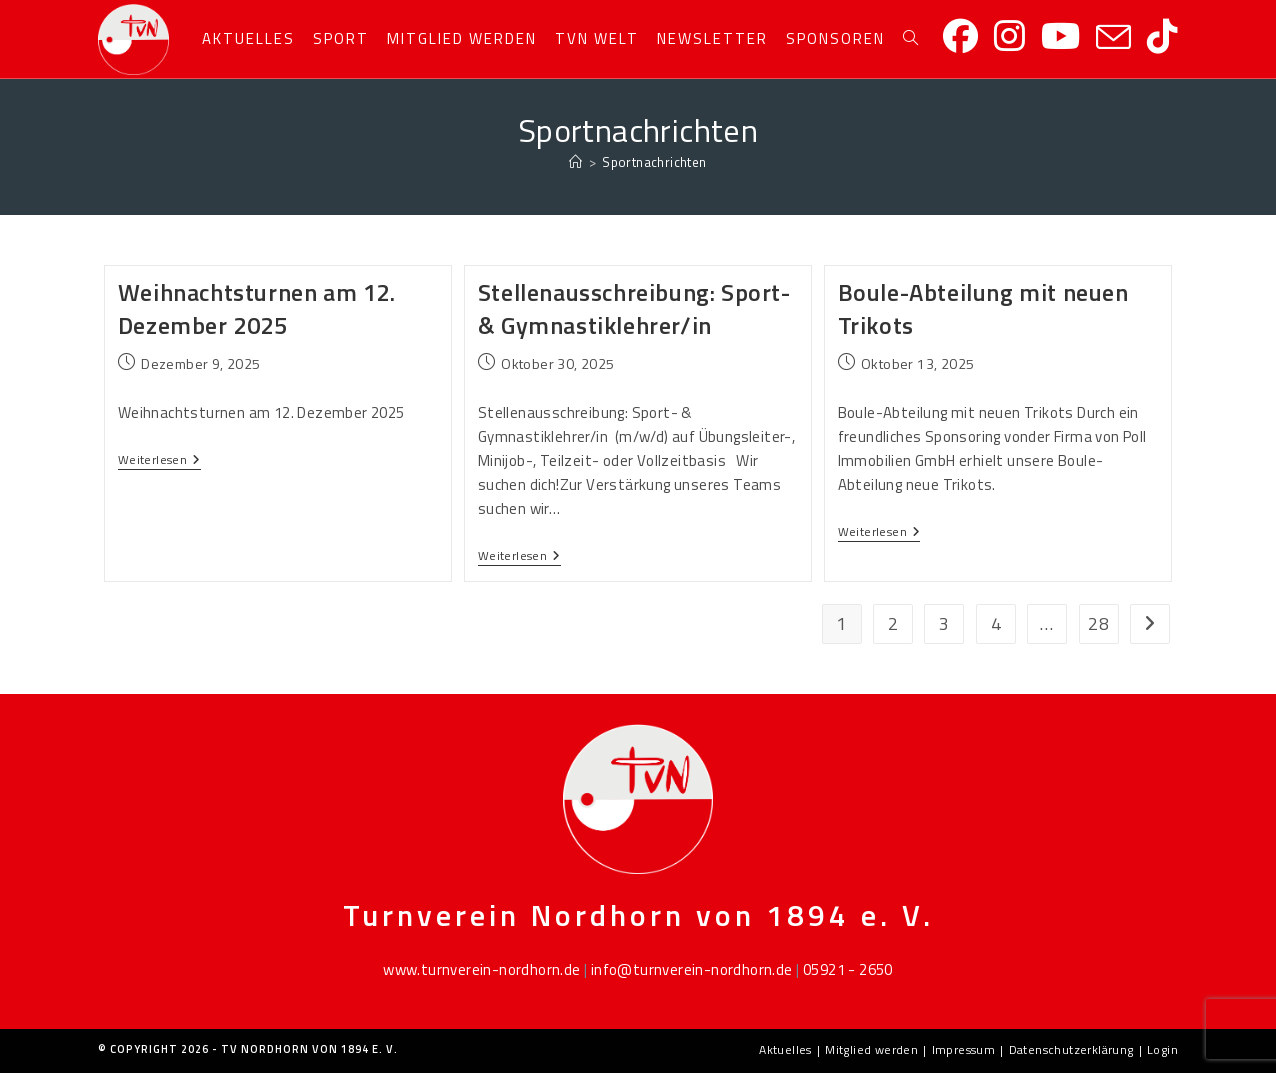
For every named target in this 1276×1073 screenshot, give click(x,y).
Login (1162, 1049)
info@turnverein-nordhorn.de (692, 969)
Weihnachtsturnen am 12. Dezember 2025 (257, 309)
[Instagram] (1009, 36)
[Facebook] (960, 36)
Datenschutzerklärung (1071, 1049)
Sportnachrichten (654, 162)
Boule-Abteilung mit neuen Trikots (983, 309)
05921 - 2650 (848, 969)
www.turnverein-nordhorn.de (481, 969)
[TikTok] (1162, 36)
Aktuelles (785, 1049)
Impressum (964, 1049)
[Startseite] (575, 162)
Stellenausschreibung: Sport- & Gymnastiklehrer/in (634, 309)
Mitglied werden (871, 1049)
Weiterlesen (159, 461)
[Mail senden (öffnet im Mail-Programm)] (1113, 38)
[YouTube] (1060, 36)
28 (1098, 623)
